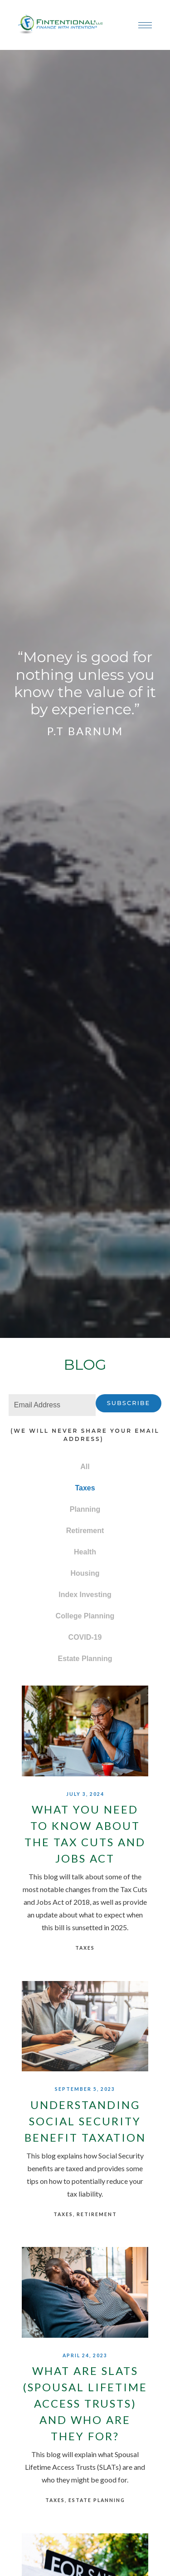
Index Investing (84, 1594)
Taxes (85, 1488)
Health (85, 1552)
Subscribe (129, 1402)
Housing (85, 1573)
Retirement (85, 1530)
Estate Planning (85, 1658)
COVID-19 (85, 1637)
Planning (85, 1509)
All (84, 1466)
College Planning (85, 1616)
